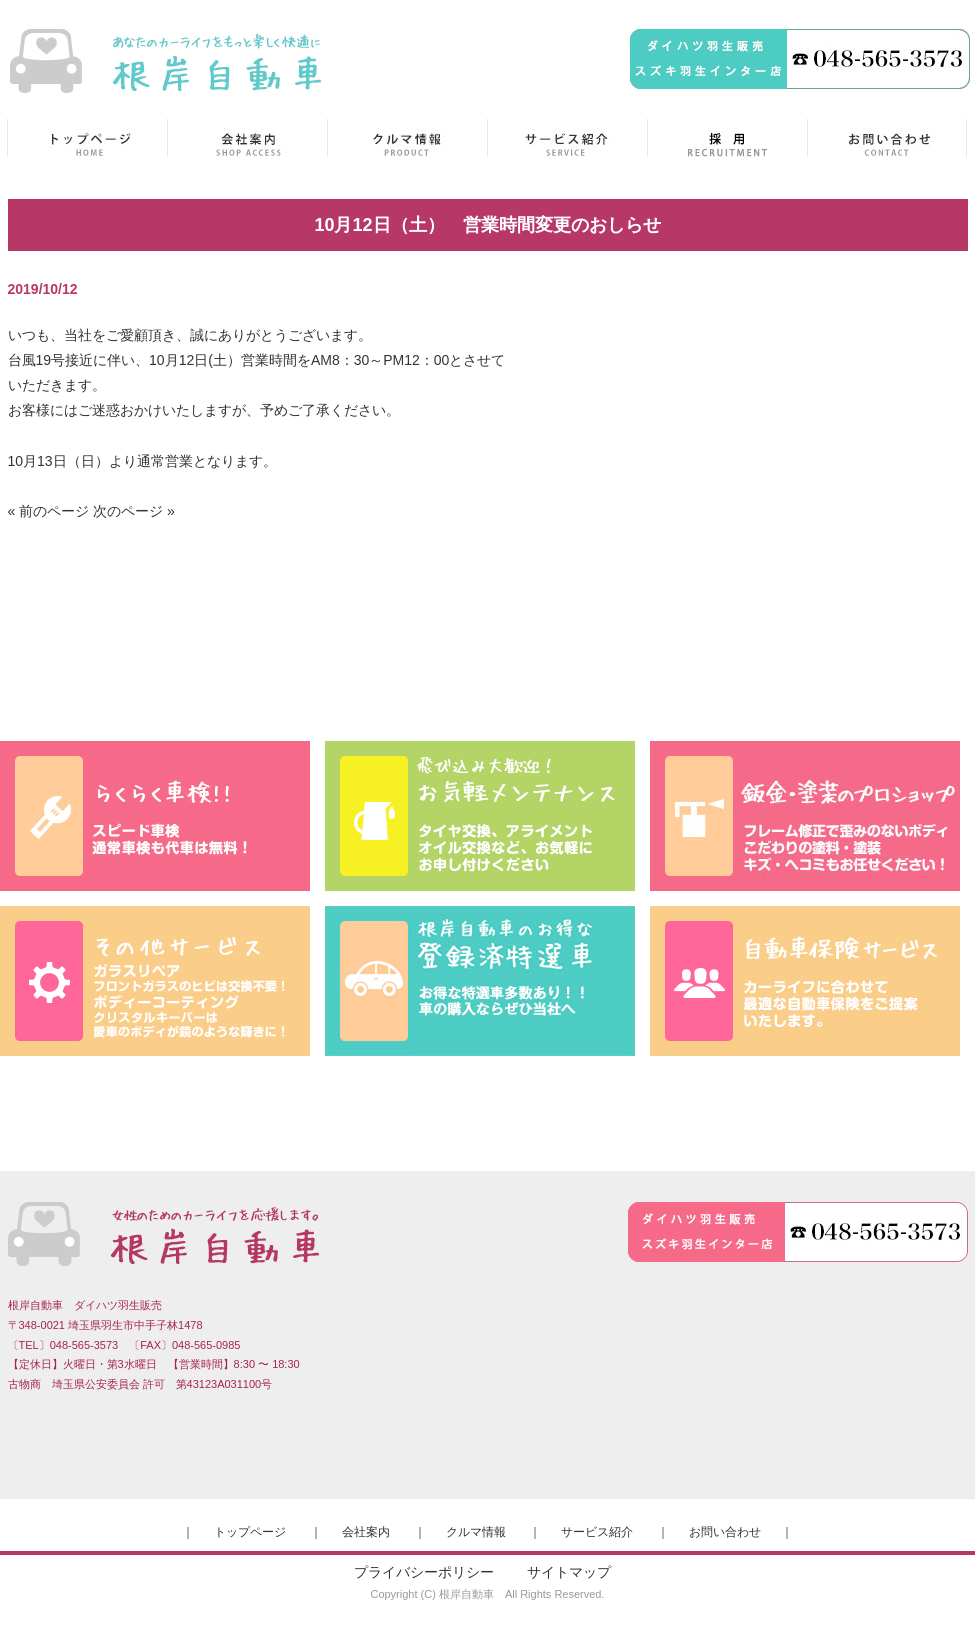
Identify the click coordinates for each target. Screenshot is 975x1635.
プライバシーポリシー (424, 1572)
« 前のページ (49, 511)
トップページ (250, 1532)
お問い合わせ (725, 1532)
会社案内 (366, 1532)
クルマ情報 (476, 1532)
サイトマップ (569, 1572)
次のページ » (134, 511)
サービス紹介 (597, 1532)
